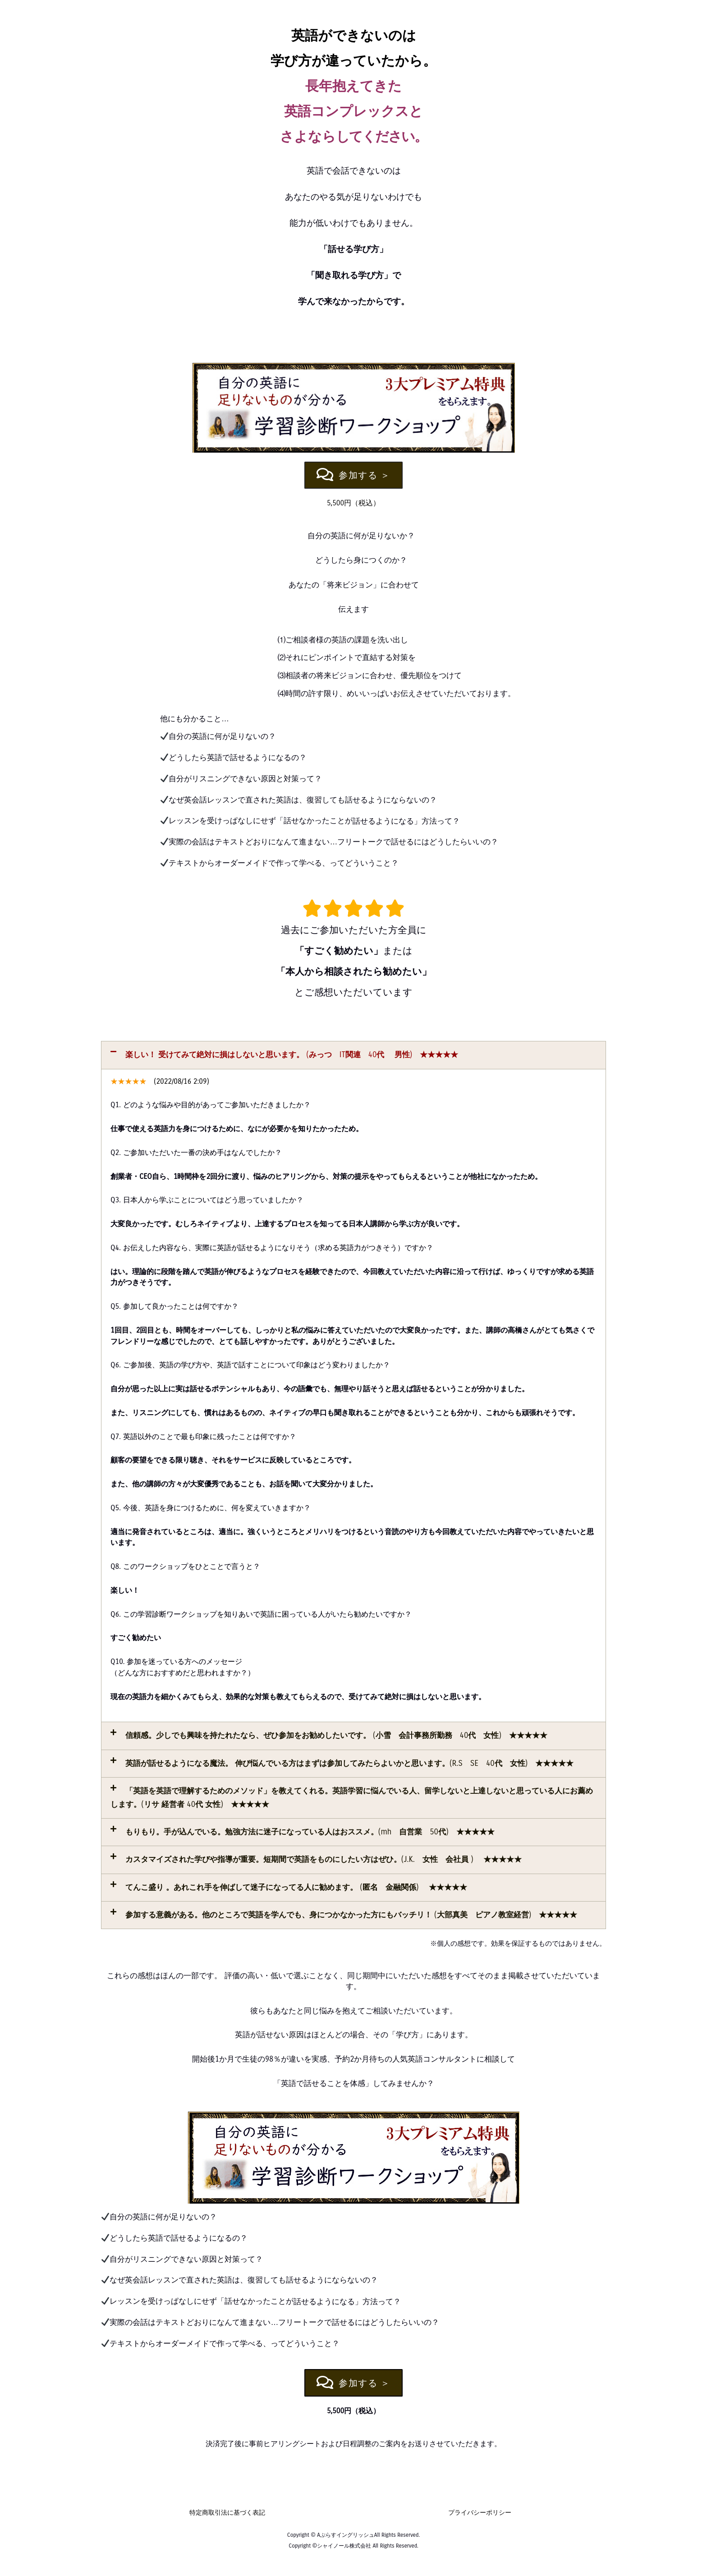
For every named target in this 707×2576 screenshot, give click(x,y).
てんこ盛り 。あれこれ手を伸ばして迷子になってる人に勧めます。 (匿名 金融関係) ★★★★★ (310, 1889)
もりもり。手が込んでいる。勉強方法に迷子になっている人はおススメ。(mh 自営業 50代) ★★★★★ (324, 1838)
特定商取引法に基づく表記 (227, 2528)
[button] (353, 1058)
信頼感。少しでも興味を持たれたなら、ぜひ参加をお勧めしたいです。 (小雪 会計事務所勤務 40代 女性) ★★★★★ (352, 1737)
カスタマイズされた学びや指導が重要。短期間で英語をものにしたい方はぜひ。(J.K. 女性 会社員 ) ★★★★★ (339, 1864)
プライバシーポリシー (480, 2528)
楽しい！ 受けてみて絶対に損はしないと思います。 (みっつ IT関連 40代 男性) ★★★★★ (305, 1058)
